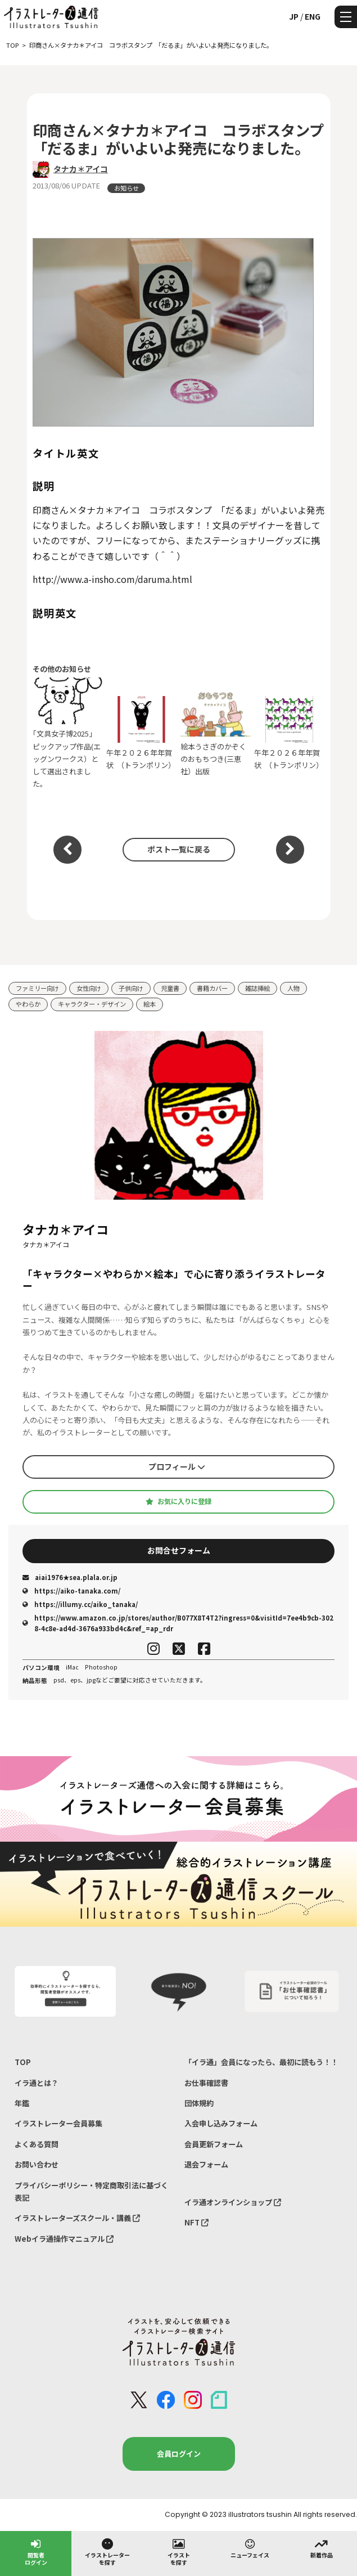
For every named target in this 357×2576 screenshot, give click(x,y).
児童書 (170, 988)
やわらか (28, 1003)
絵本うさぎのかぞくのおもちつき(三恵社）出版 (215, 733)
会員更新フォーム (213, 2144)
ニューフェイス (250, 2548)
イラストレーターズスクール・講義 (77, 2218)
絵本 (149, 1003)
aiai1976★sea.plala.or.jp (70, 1577)
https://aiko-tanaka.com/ (71, 1590)
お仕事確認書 (206, 2082)
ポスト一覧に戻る (178, 849)
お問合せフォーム (178, 1550)
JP (294, 16)
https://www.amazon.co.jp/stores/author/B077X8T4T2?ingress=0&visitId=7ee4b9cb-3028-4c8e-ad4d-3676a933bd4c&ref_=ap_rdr (177, 1623)
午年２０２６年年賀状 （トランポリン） (141, 733)
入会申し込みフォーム (220, 2123)
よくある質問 (36, 2144)
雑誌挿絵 (257, 988)
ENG (312, 16)
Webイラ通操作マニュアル (64, 2238)
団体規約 (199, 2103)
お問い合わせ (36, 2164)
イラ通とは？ (36, 2082)
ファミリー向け (37, 988)
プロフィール (176, 1466)
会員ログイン (179, 2453)
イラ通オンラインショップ (232, 2202)
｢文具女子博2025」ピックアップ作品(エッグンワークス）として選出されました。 (68, 733)
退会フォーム (206, 2164)
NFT (196, 2222)
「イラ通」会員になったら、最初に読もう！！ (261, 2062)
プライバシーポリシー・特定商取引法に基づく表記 (91, 2191)
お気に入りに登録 (178, 1501)
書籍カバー (212, 988)
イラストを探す (179, 2551)
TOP (23, 2062)
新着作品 (321, 2548)
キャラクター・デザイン (92, 1003)
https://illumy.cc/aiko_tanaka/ (80, 1604)
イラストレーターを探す (107, 2551)
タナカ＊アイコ (80, 168)
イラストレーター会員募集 (58, 2123)
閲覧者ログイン (36, 2551)
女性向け (88, 988)
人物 (293, 988)
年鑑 (22, 2103)
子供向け (131, 988)
